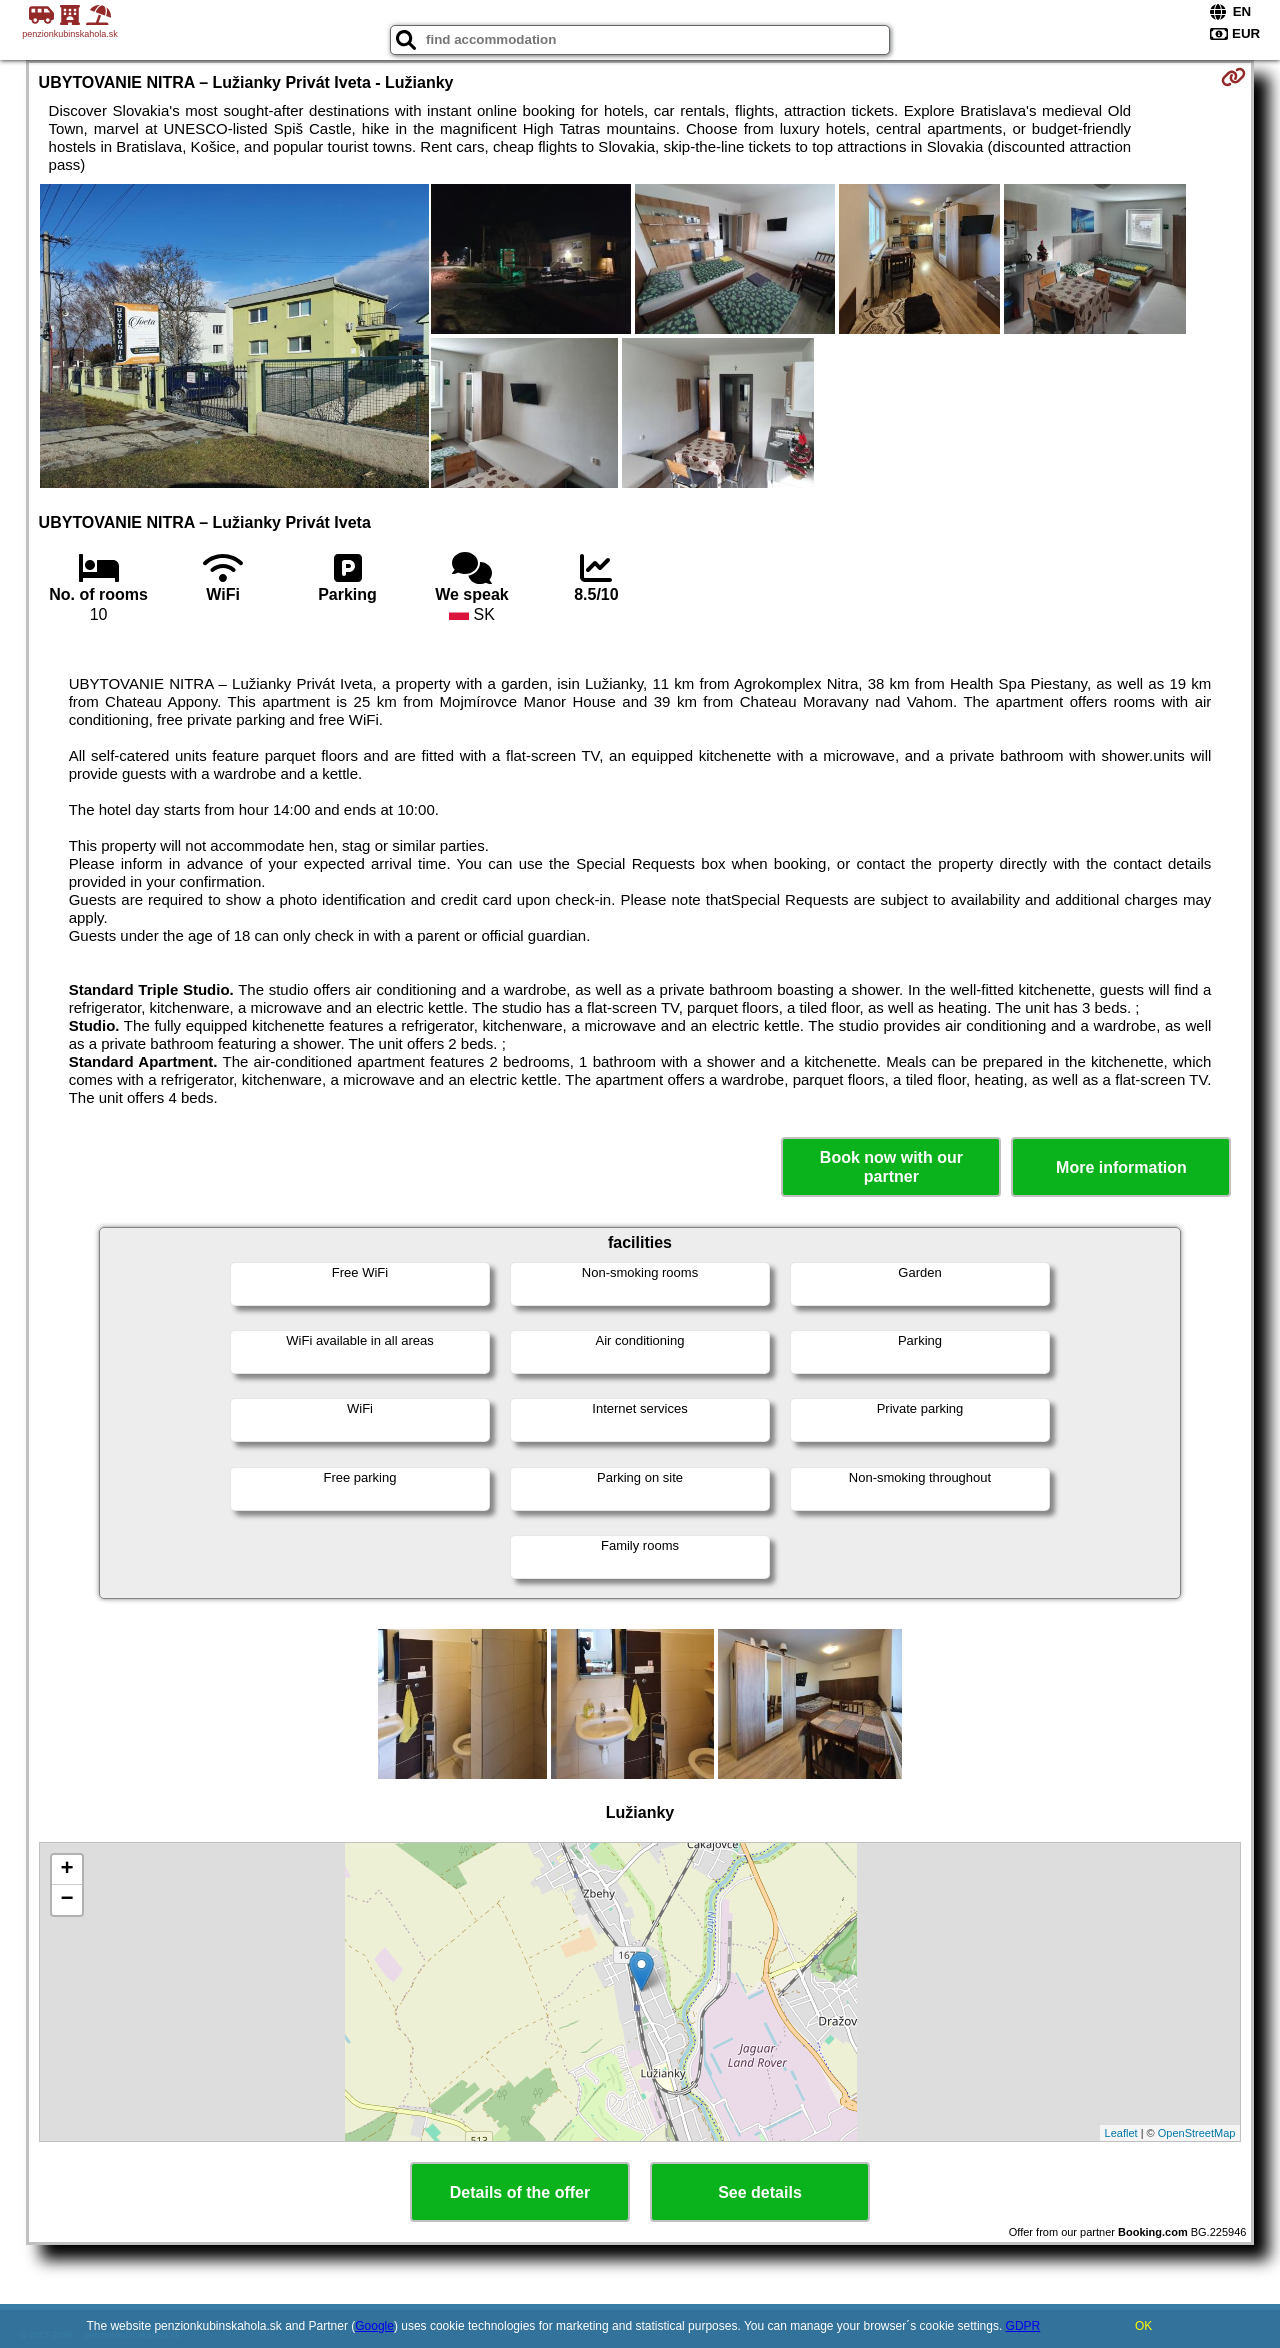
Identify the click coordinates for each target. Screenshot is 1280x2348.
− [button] (66, 1900)
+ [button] (66, 1870)
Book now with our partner (891, 1167)
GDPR (1023, 2326)
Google (374, 2326)
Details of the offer (520, 2192)
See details (760, 2192)
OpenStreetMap (1197, 2133)
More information (1121, 1167)
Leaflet (1121, 2133)
